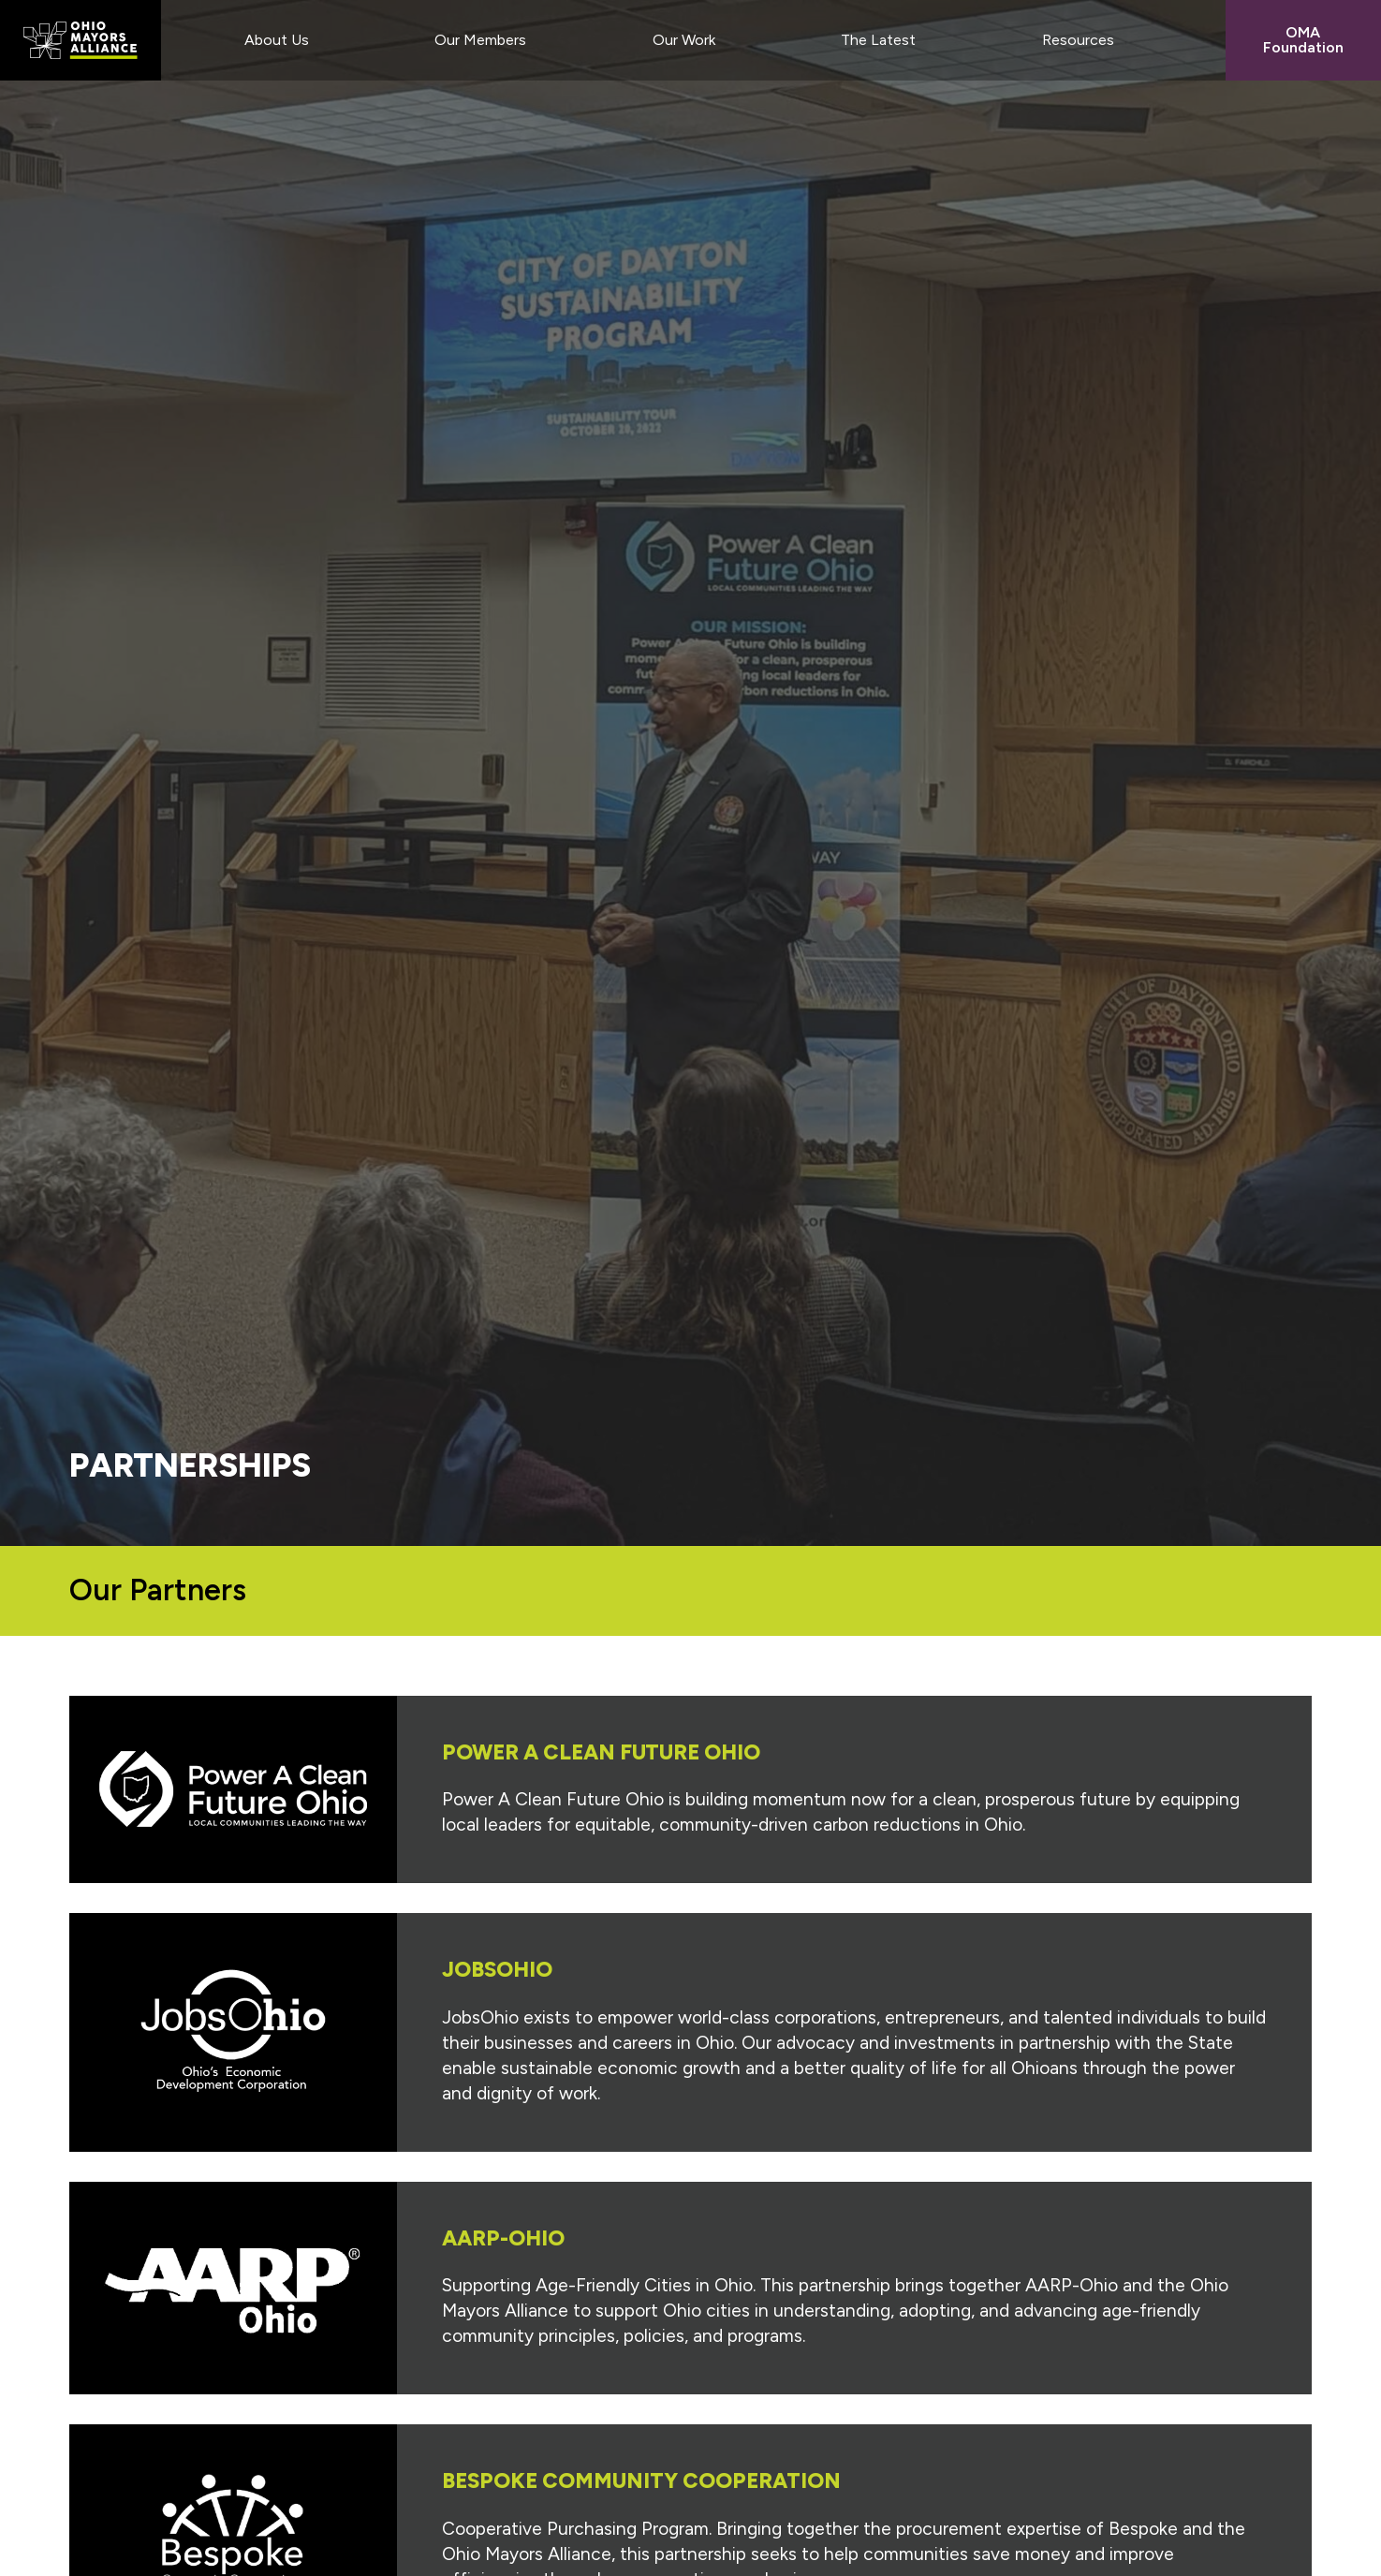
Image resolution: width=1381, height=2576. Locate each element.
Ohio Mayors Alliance (80, 40)
